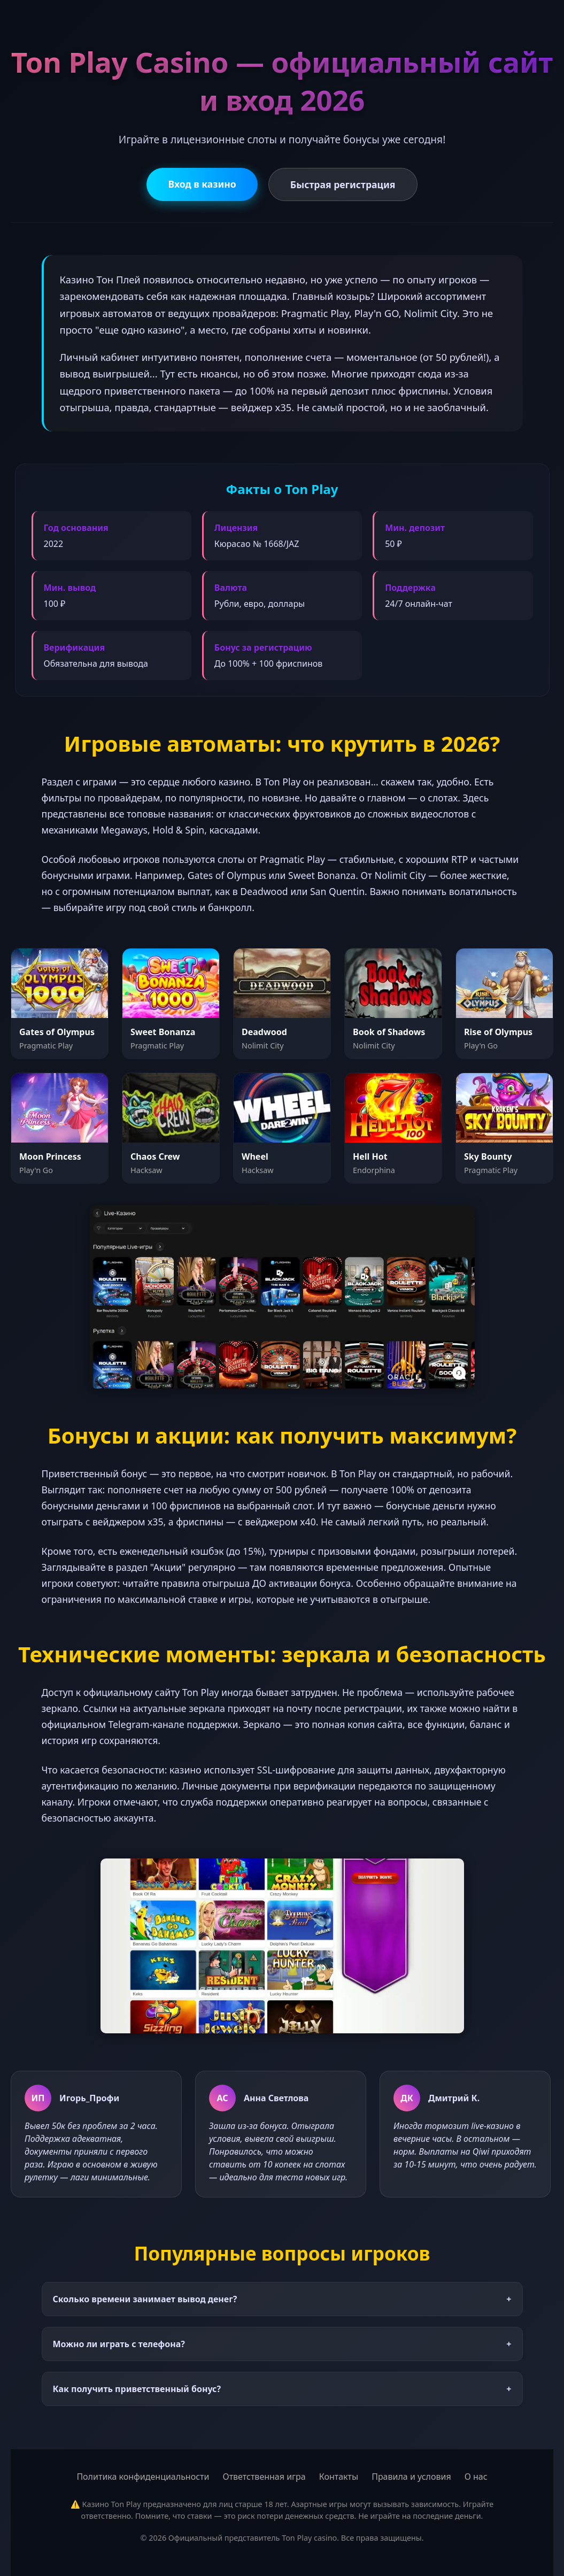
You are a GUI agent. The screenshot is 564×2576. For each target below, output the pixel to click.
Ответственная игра (263, 2476)
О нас (476, 2476)
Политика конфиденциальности (142, 2476)
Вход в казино (202, 184)
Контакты (338, 2476)
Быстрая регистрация (343, 184)
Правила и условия (411, 2476)
